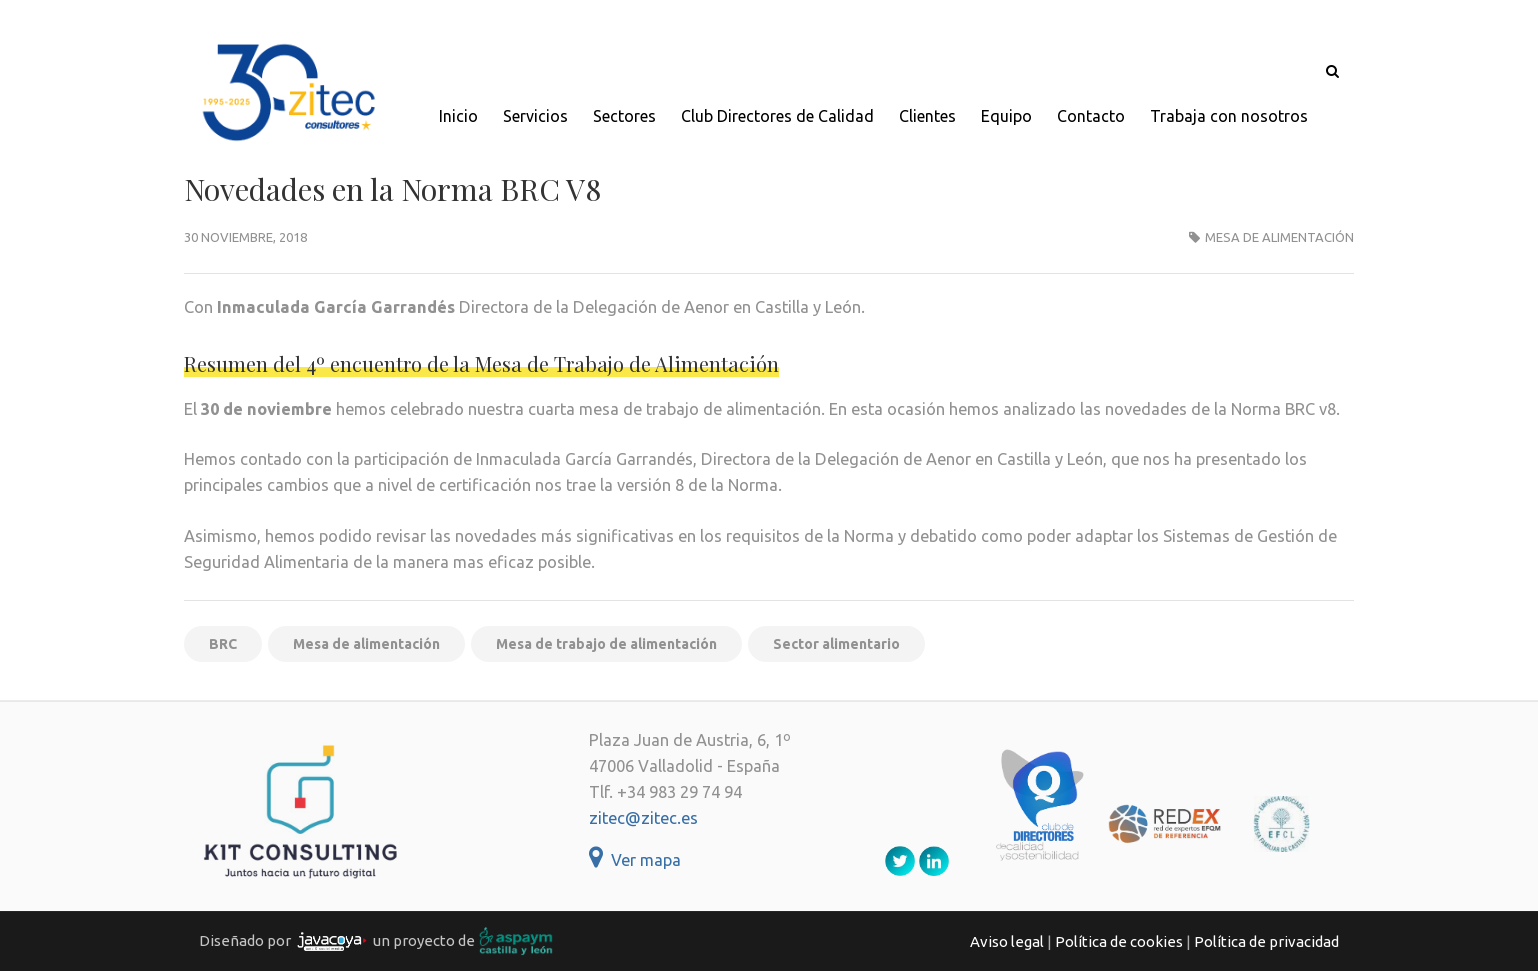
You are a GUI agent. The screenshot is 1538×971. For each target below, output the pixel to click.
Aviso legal (1007, 941)
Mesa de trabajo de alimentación (606, 644)
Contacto (1091, 116)
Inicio (458, 116)
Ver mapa (635, 860)
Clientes (927, 116)
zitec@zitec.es (643, 818)
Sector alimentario (836, 644)
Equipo (1006, 116)
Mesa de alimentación (1279, 237)
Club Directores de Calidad (777, 116)
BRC (223, 644)
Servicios (535, 116)
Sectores (624, 116)
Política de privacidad (1266, 941)
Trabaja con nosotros (1229, 116)
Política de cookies (1119, 941)
